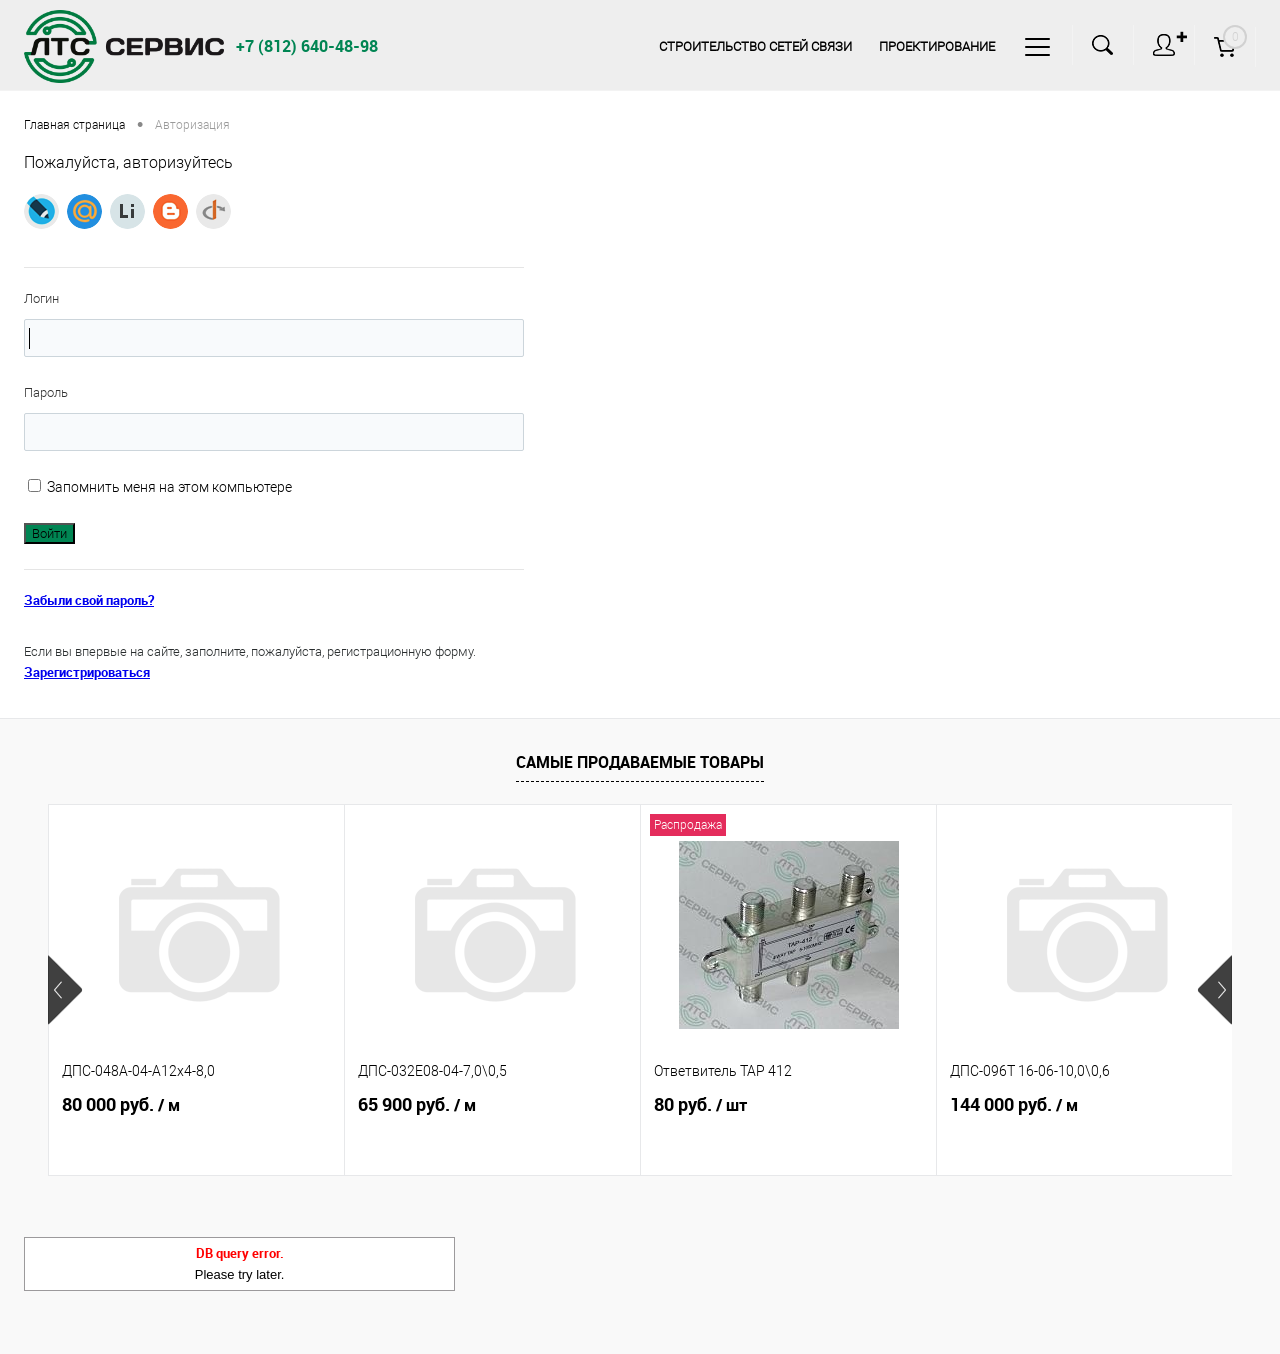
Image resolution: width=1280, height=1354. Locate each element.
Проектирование (937, 46)
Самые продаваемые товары (640, 762)
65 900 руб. (417, 1105)
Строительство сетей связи (755, 46)
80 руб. (700, 1105)
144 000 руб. (1014, 1105)
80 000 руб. (121, 1105)
